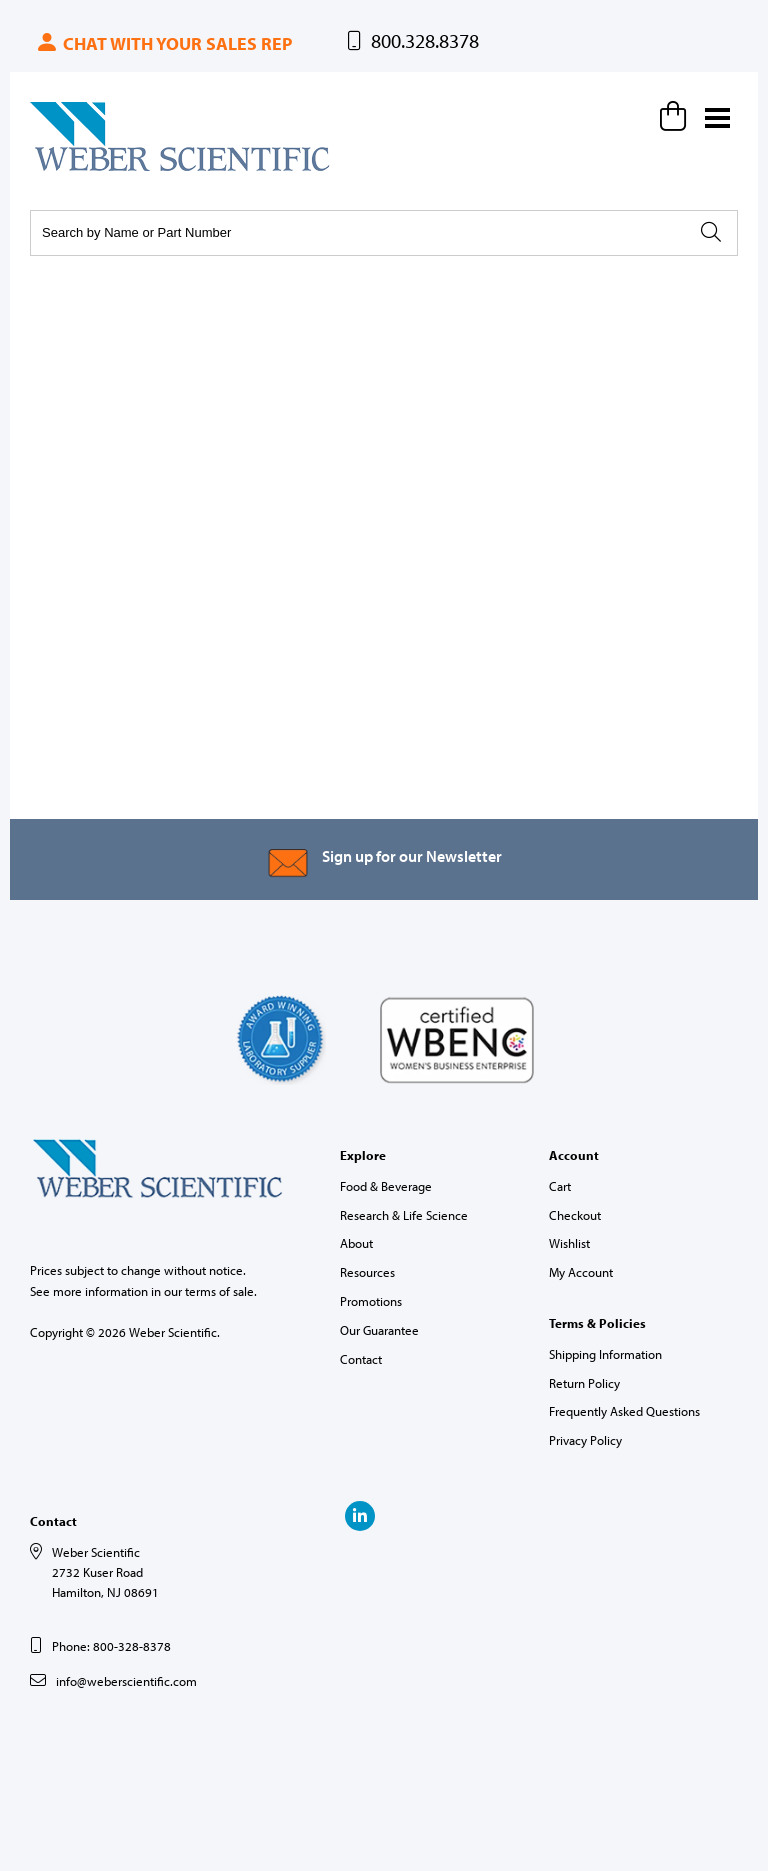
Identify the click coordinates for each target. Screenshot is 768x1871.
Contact (361, 1359)
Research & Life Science (404, 1215)
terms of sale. (221, 1291)
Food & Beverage (386, 1186)
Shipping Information (605, 1354)
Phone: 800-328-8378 (111, 1646)
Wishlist (569, 1243)
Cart (560, 1186)
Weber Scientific (77, 170)
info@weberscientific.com (126, 1681)
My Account (581, 1272)
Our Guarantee (379, 1330)
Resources (367, 1272)
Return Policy (584, 1383)
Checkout (575, 1215)
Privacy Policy (585, 1440)
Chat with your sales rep (163, 43)
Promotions (371, 1301)
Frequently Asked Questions (624, 1411)
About (356, 1243)
